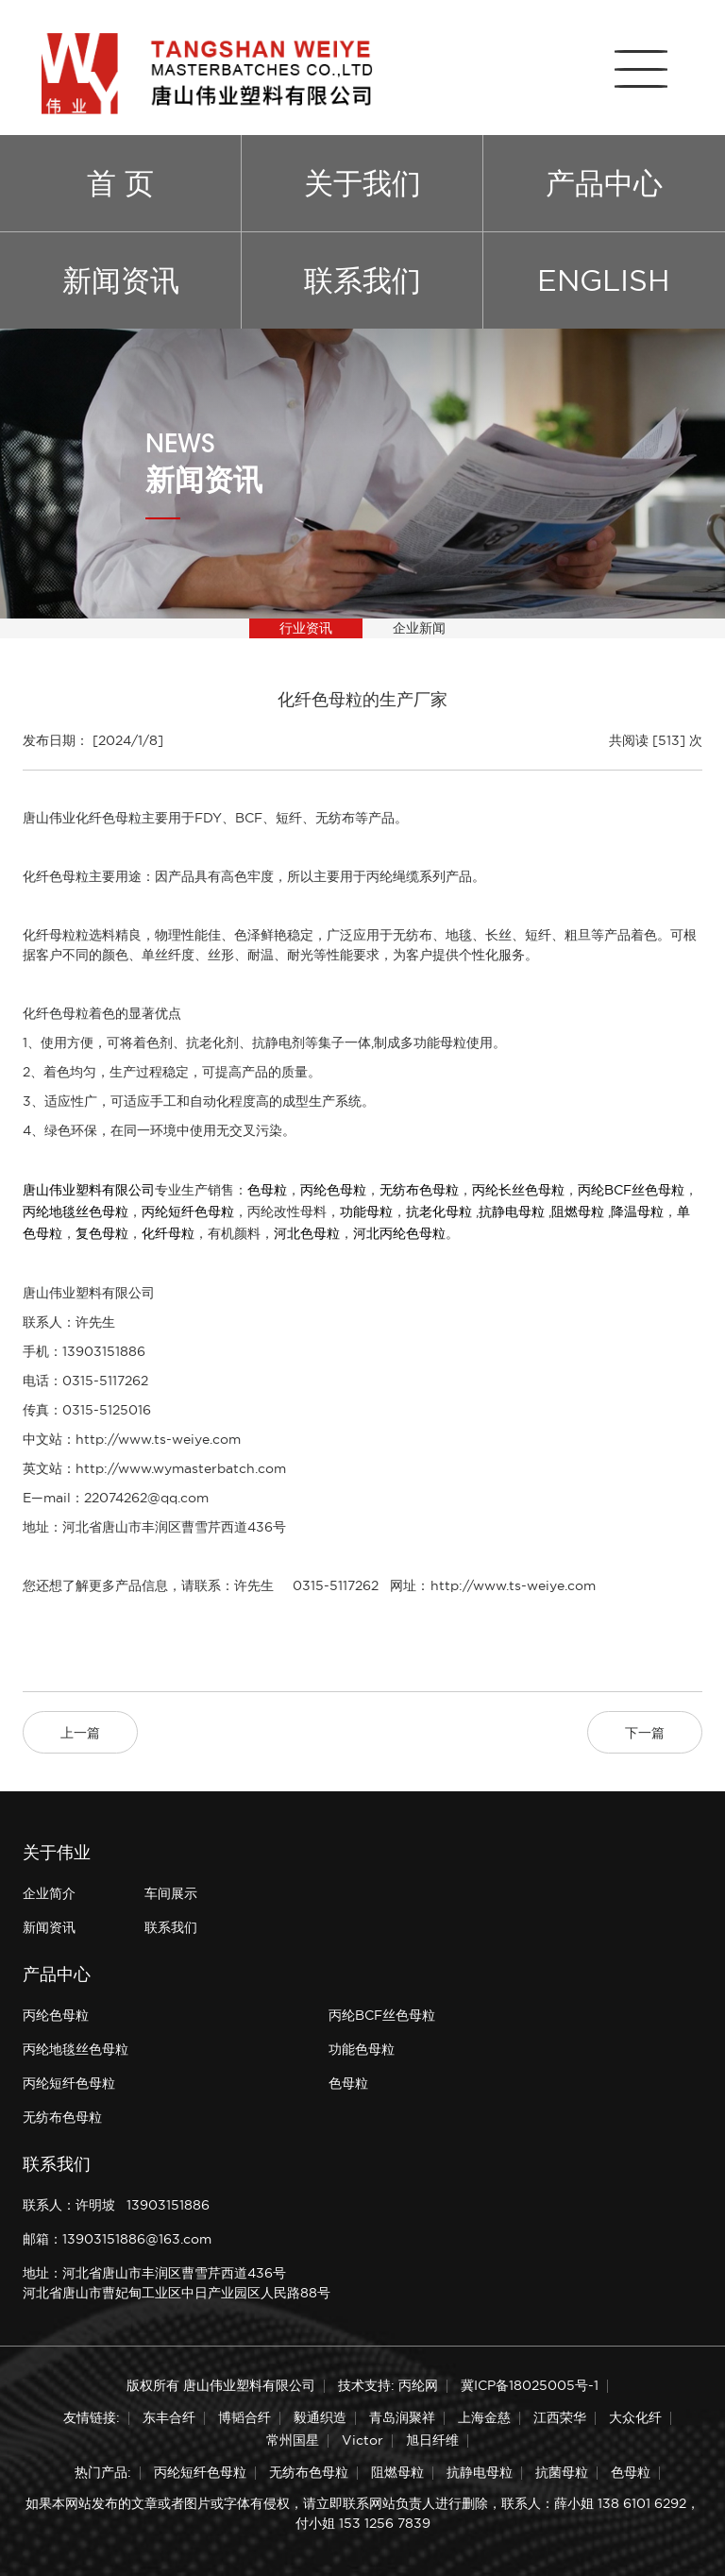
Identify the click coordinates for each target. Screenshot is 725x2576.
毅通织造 (320, 2417)
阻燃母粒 (577, 1211)
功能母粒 (366, 1211)
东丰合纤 (169, 2417)
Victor (362, 2440)
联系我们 (362, 280)
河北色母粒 (307, 1233)
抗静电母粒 (512, 1211)
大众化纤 (635, 2417)
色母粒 (267, 1189)
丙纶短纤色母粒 (188, 1211)
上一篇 (80, 1732)
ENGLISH (603, 280)
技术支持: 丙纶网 (388, 2385)
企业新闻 (419, 628)
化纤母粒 (168, 1233)
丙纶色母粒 (333, 1189)
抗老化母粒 (439, 1211)
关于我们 (362, 183)
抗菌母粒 (561, 2472)
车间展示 (170, 1893)
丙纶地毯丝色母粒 (75, 1211)
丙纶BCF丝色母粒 (631, 1189)
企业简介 (49, 1893)
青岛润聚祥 (402, 2417)
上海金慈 (484, 2417)
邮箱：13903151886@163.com (117, 2238)
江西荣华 (559, 2417)
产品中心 (604, 183)
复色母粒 (102, 1233)
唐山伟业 (49, 817)
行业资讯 (305, 628)
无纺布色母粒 (419, 1189)
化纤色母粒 (109, 817)
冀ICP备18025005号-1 (530, 2385)
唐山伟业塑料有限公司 (89, 1189)
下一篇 (645, 1732)
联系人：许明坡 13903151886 (116, 2204)
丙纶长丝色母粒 (518, 1189)
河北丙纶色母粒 (399, 1233)
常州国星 (292, 2440)
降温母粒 (637, 1211)
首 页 (120, 183)
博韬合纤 (244, 2417)
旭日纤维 (432, 2440)
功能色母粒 (362, 2049)
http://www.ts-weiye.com (158, 1439)
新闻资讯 (120, 280)
